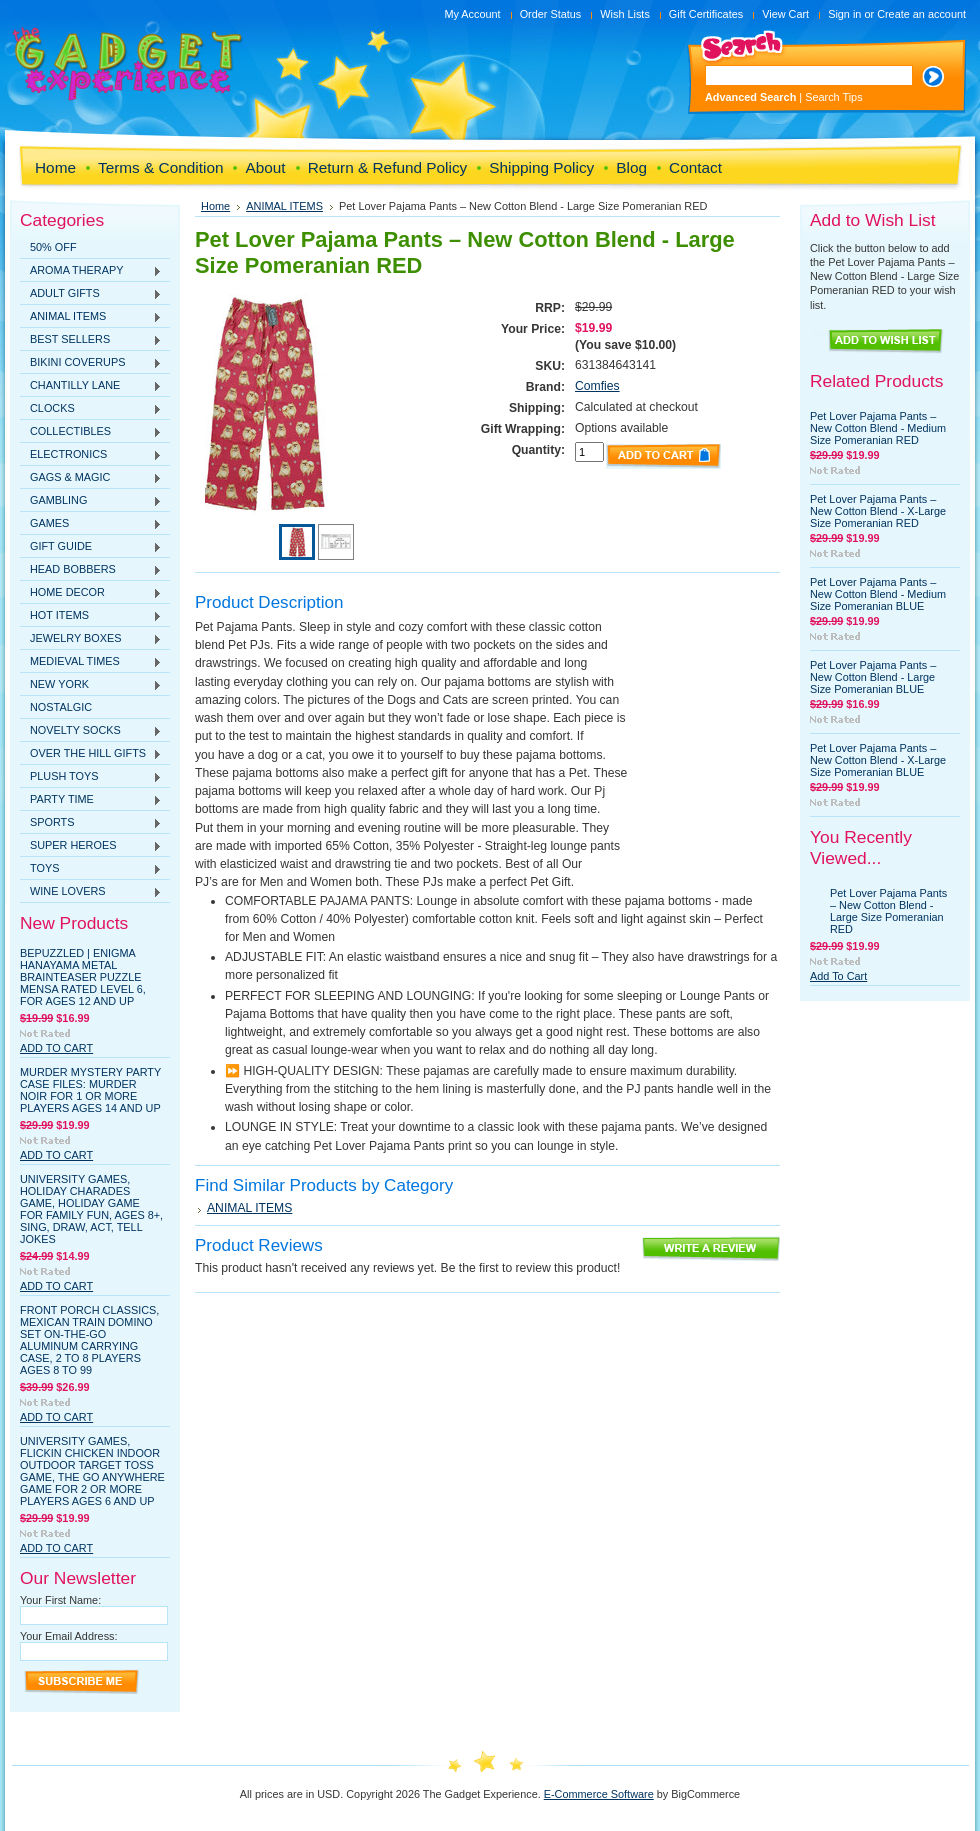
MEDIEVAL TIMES (91, 662)
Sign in (844, 14)
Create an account (921, 14)
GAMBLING (91, 501)
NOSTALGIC (61, 707)
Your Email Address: (69, 1636)
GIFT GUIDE (91, 547)
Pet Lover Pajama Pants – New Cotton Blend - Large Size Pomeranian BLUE (873, 677)
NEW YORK (91, 685)
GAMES (91, 524)
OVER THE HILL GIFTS (91, 754)
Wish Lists (625, 14)
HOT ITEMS (91, 616)
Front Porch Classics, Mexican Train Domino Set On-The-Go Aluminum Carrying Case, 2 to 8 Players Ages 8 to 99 (89, 1340)
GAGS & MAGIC (91, 478)
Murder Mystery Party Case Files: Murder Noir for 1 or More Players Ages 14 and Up (90, 1090)
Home (215, 206)
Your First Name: (60, 1600)
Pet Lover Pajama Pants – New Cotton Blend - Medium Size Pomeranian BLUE (878, 594)
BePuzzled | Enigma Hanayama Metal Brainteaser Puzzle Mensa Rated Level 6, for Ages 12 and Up (83, 977)
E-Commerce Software (599, 1794)
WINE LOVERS (91, 892)
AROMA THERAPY (91, 271)
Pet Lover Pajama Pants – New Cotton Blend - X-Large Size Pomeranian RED (878, 511)
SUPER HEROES (91, 846)
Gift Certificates (706, 14)
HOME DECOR (91, 593)
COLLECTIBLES (91, 432)
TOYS (91, 869)
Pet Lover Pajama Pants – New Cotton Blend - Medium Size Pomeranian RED (878, 428)
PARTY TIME (91, 800)
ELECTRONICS (91, 455)
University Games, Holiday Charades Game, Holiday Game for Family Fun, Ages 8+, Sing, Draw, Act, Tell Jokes (91, 1209)
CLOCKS (91, 409)
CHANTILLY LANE (91, 386)
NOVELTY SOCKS (91, 731)
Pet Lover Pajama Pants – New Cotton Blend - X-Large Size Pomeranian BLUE (878, 760)
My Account (472, 14)
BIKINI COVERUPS (91, 363)
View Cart (785, 14)
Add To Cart (56, 1048)
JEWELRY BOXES (91, 639)
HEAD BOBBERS (91, 570)
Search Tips (833, 97)
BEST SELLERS (91, 340)
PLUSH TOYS (91, 777)
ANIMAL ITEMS (91, 317)
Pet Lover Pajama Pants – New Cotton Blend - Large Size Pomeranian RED (888, 911)
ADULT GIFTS (91, 294)
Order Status (551, 14)
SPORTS (91, 823)
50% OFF (53, 247)
